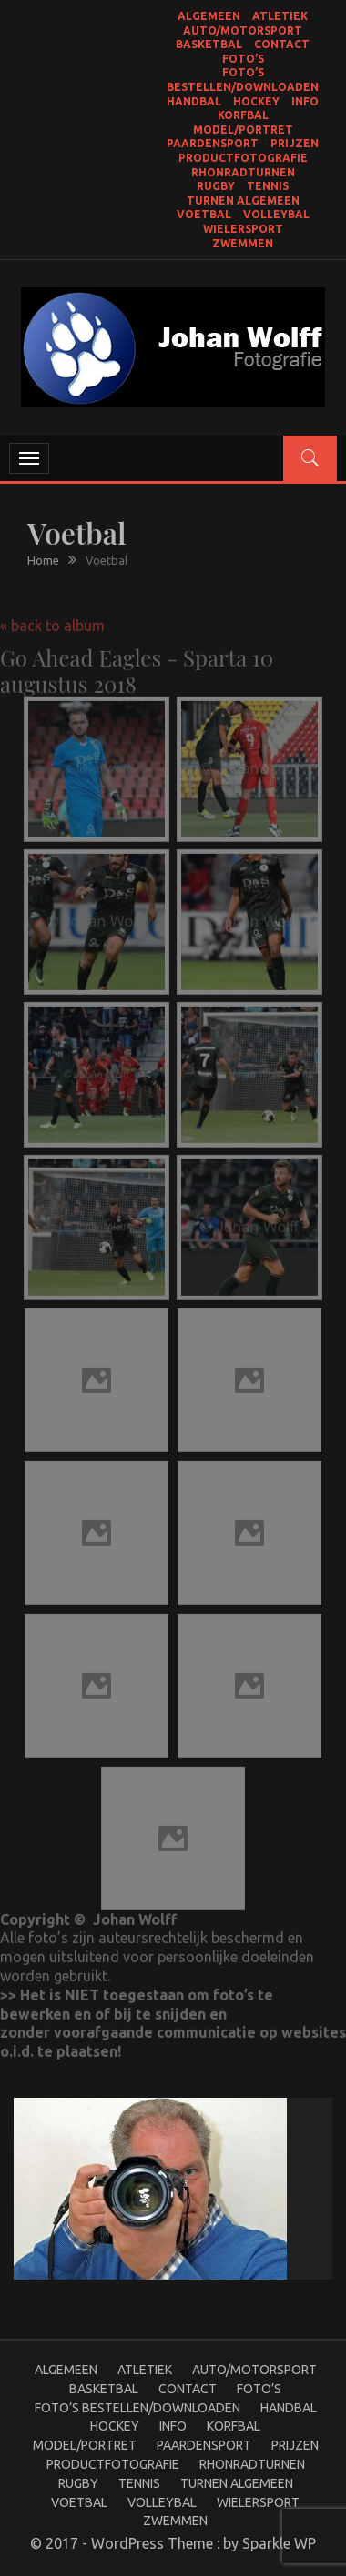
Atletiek (280, 16)
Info (305, 101)
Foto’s (243, 59)
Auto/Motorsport (242, 30)
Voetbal (204, 214)
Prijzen (294, 143)
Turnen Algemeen (243, 200)
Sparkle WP (279, 2543)
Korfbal (243, 115)
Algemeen (209, 16)
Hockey (256, 101)
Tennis (268, 186)
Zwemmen (242, 243)
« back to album (52, 618)
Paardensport (213, 143)
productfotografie (243, 158)
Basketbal (209, 44)
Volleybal (276, 214)
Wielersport (243, 229)
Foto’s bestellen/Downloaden (137, 2408)
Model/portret (243, 129)
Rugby (216, 186)
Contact (282, 44)
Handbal (194, 101)
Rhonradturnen (243, 172)
